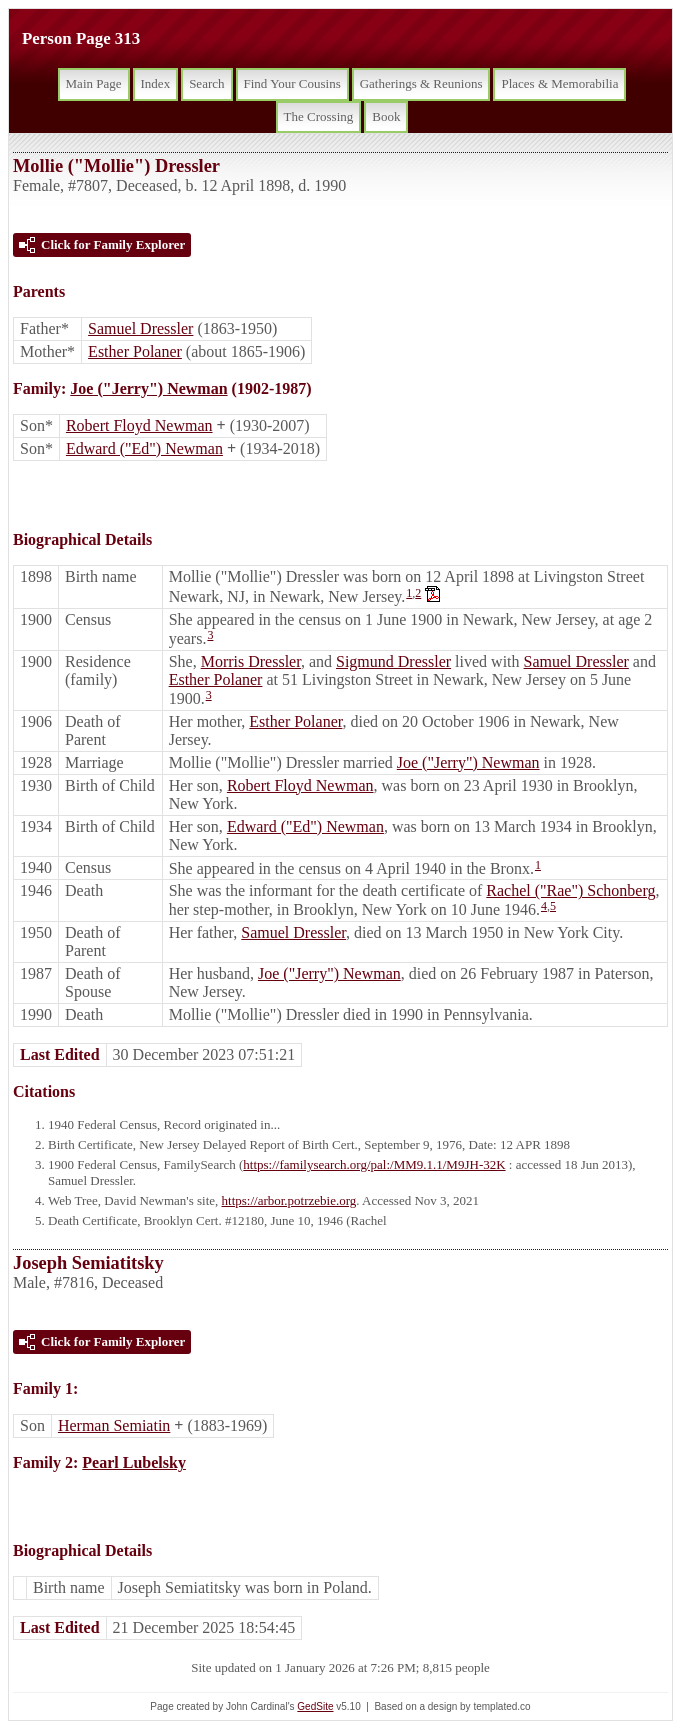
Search (206, 83)
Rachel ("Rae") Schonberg (570, 890)
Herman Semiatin (114, 1425)
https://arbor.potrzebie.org (289, 1200)
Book (386, 116)
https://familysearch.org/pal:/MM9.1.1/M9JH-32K (374, 1164)
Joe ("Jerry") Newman (148, 388)
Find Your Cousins (292, 83)
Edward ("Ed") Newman (144, 448)
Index (156, 83)
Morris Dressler (251, 661)
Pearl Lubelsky (134, 1462)
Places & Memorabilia (559, 83)
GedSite (315, 1706)
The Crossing (319, 116)
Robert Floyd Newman (139, 425)
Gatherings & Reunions (421, 83)
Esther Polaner (135, 351)
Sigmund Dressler (393, 661)
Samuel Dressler (140, 328)
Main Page (94, 83)
